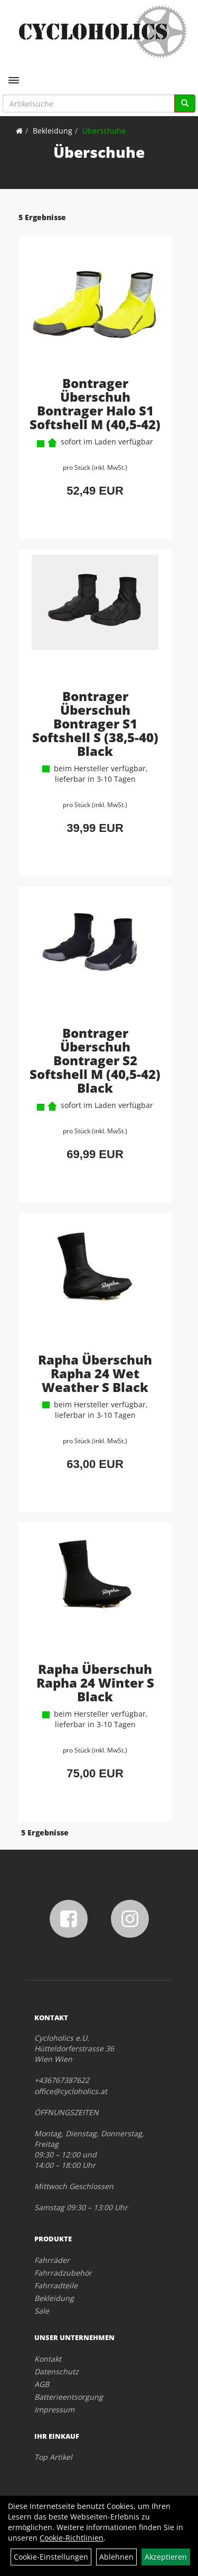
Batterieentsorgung (68, 2397)
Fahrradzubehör (63, 2273)
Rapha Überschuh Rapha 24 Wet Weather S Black (95, 1373)
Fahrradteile (56, 2285)
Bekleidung (52, 131)
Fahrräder (52, 2260)
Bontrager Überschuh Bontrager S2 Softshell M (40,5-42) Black (95, 1060)
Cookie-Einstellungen (51, 2557)
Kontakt (47, 2359)
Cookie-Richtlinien (71, 2538)
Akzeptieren (166, 2557)
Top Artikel (53, 2457)
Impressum (54, 2409)
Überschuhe (104, 131)
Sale (41, 2311)
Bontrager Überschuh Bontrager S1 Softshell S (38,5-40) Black (95, 723)
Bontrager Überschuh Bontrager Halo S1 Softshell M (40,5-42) (95, 403)
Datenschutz (56, 2371)
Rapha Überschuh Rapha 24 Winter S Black (95, 1682)
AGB (41, 2384)
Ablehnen (116, 2557)
